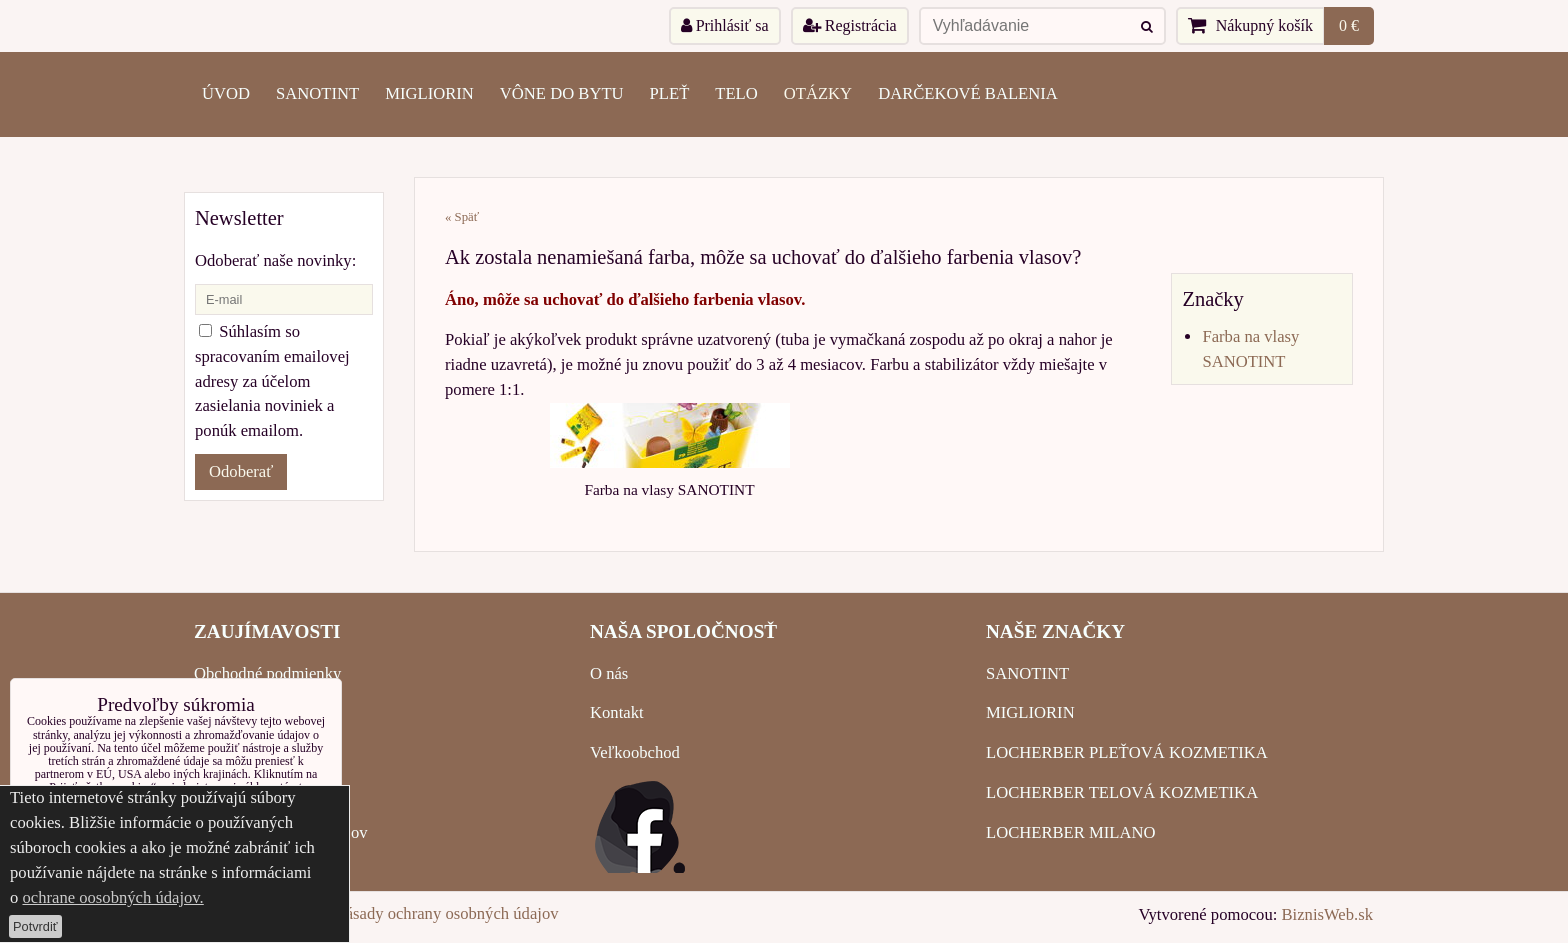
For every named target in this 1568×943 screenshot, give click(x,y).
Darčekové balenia (968, 93)
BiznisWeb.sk (1327, 914)
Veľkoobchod (635, 752)
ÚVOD (226, 93)
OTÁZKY (818, 93)
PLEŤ (670, 93)
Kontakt (617, 712)
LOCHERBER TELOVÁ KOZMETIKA (1122, 792)
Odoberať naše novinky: (275, 260)
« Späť (462, 217)
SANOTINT (317, 93)
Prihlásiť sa (725, 25)
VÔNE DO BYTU (562, 93)
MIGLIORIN (429, 93)
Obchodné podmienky (267, 673)
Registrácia (850, 25)
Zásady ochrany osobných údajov (447, 913)
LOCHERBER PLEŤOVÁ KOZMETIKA (1127, 752)
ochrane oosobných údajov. (112, 897)
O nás (609, 673)
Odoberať (241, 471)
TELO (736, 93)
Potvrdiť (35, 926)
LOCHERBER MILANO (1070, 832)
